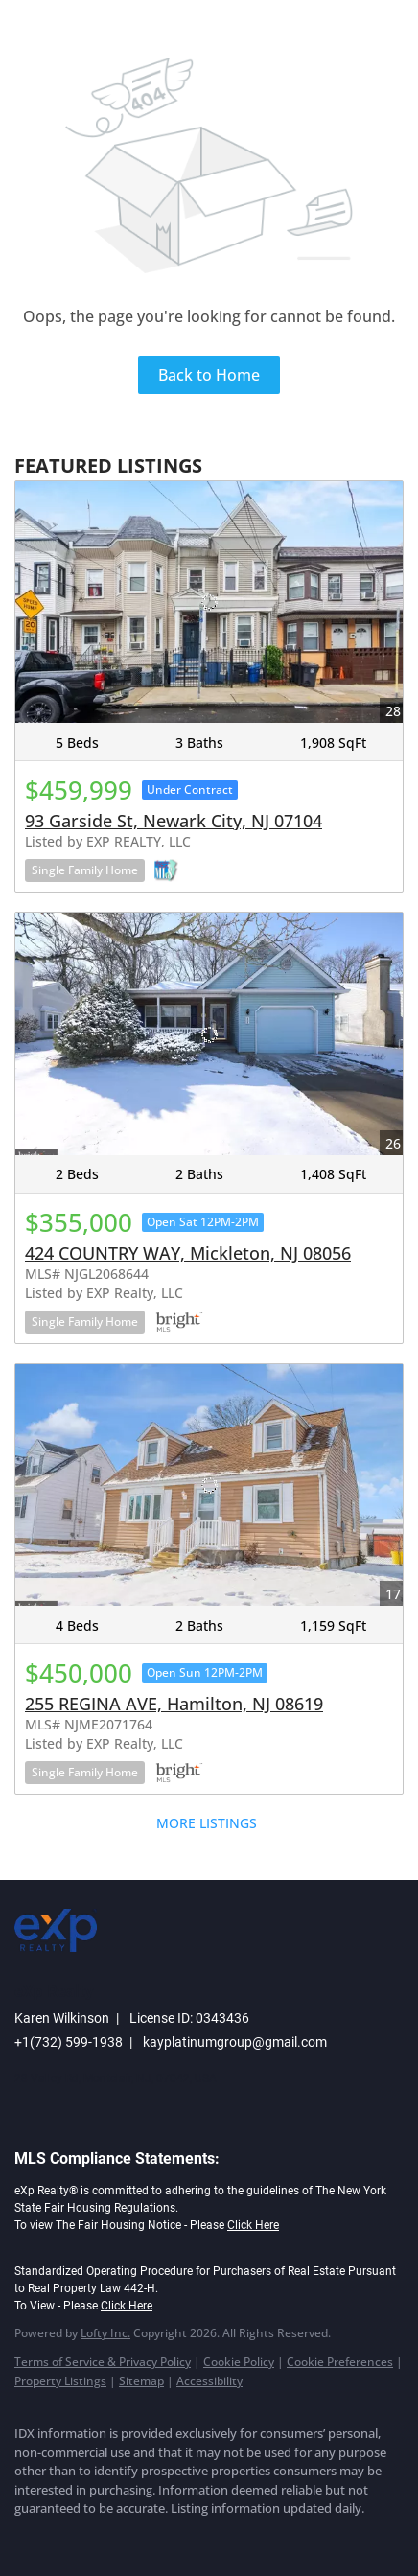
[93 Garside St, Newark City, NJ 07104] (209, 602)
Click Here (253, 2225)
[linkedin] (62, 2537)
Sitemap (141, 2381)
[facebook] (24, 2537)
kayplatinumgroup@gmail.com (235, 2042)
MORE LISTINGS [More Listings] (206, 1823)
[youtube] (177, 2537)
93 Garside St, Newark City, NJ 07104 (173, 820)
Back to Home (209, 374)
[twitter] (100, 2537)
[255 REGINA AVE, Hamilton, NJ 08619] (209, 1485)
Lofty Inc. (105, 2333)
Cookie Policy (238, 2362)
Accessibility (209, 2381)
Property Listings (60, 2381)
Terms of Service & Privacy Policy (102, 2362)
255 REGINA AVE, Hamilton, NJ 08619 (174, 1703)
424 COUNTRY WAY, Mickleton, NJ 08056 (188, 1253)
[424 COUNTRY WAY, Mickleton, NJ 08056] (209, 1034)
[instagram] (139, 2537)
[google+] (215, 2537)
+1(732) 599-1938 (68, 2042)
